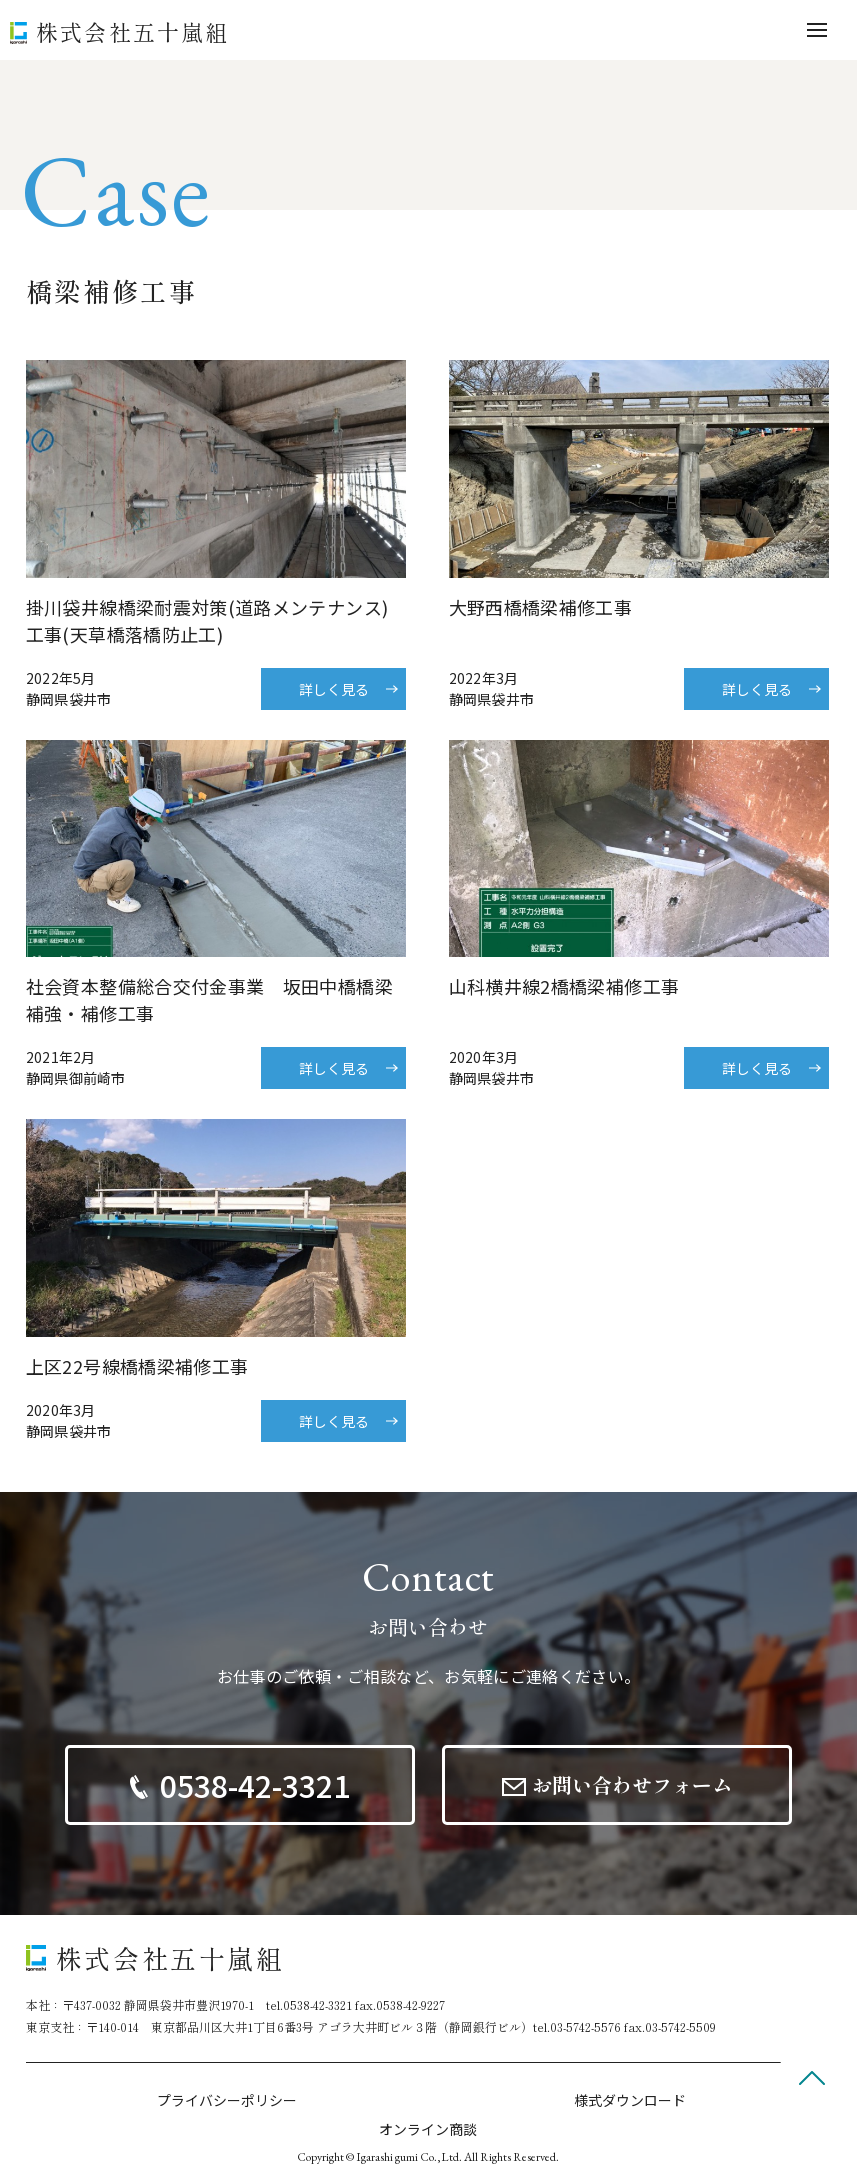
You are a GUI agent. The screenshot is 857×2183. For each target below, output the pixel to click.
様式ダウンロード (630, 2100)
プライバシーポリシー (227, 2100)
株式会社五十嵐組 (133, 31)
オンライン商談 (428, 2129)
